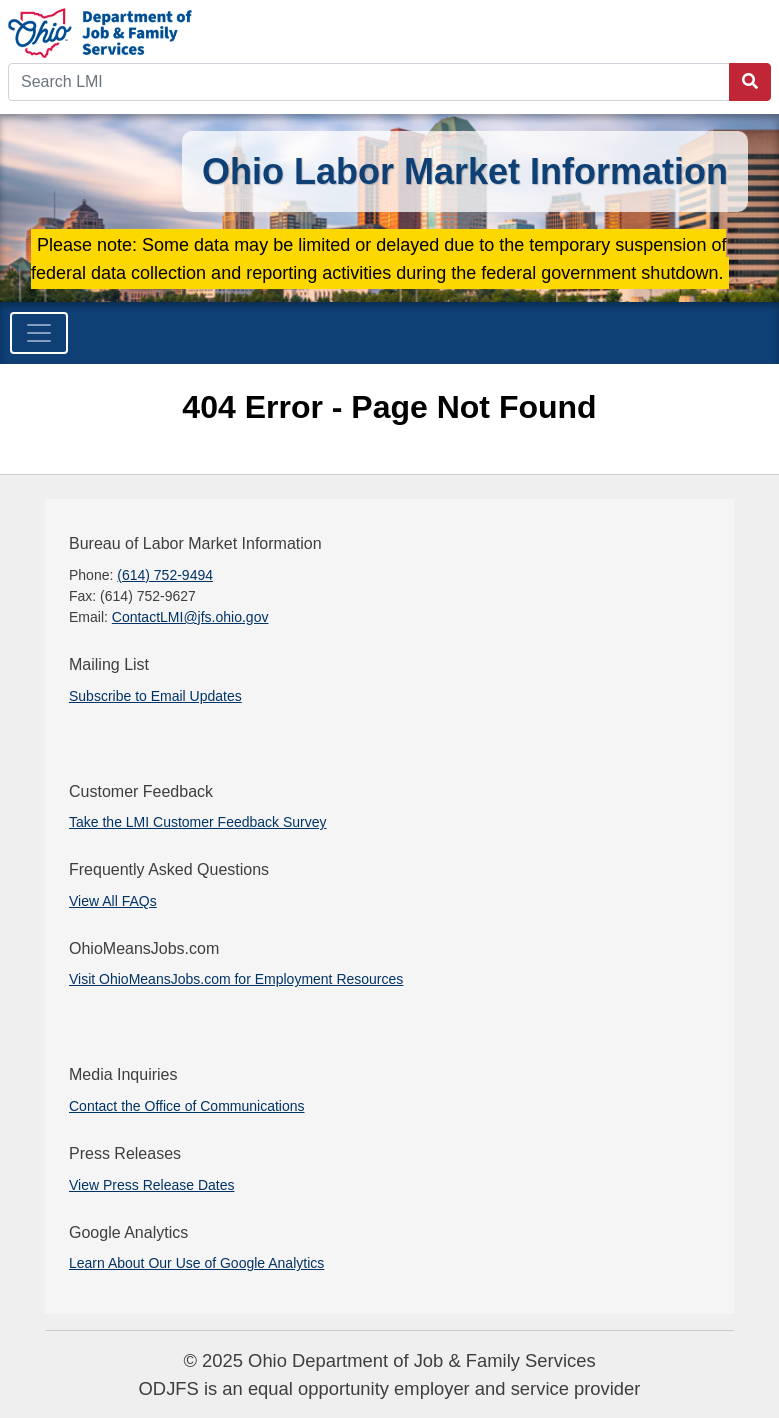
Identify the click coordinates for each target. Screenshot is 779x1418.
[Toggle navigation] (39, 333)
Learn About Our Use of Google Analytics (196, 1263)
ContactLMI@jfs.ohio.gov (190, 617)
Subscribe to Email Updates (155, 696)
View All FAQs (113, 901)
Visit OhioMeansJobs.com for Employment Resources (236, 979)
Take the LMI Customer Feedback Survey (198, 822)
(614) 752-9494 (165, 575)
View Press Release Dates (151, 1185)
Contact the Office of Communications (187, 1106)
